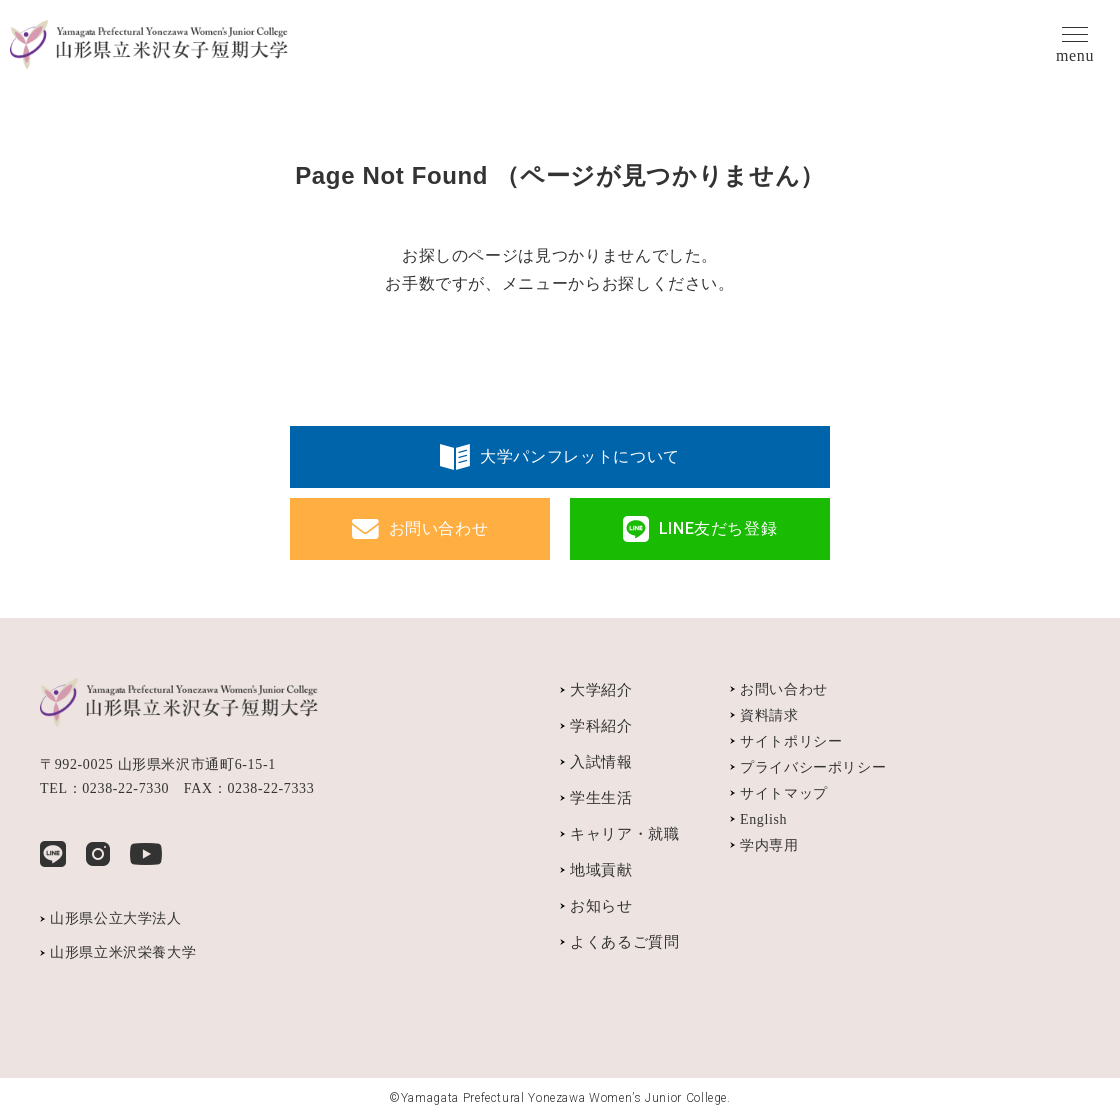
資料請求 (769, 715)
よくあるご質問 (624, 942)
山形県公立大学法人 (116, 918)
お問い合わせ (439, 528)
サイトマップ (784, 793)
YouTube (146, 854)
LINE (53, 854)
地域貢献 (601, 870)
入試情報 (601, 762)
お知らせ (601, 906)
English (763, 819)
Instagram (98, 854)
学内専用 (769, 845)
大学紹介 (601, 690)
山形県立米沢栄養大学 (123, 952)
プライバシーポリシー (813, 767)
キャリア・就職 (624, 834)
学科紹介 (601, 726)
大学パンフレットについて (580, 456)
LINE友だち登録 (718, 528)
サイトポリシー (791, 741)
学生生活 (601, 798)
